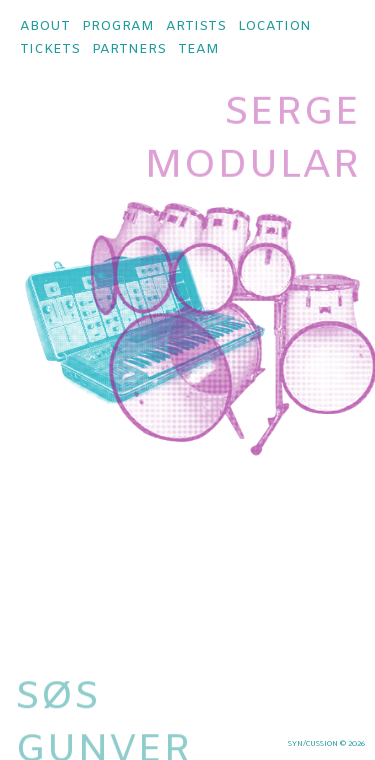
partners (129, 49)
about (45, 26)
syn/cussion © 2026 (326, 743)
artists (196, 26)
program (118, 26)
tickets (50, 49)
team (198, 49)
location (274, 26)
